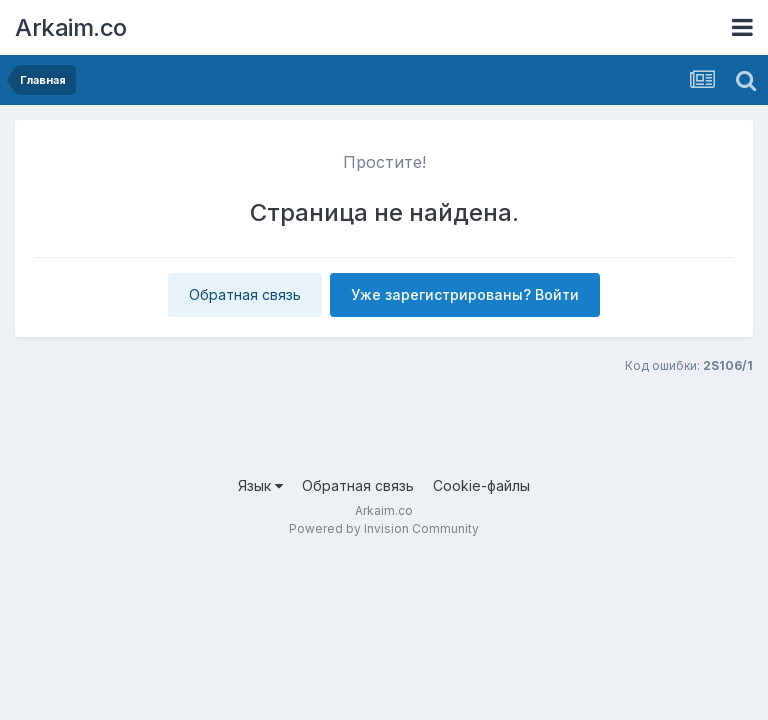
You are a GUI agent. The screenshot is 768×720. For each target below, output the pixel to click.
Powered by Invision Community (384, 528)
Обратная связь (245, 294)
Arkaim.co (71, 27)
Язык (260, 485)
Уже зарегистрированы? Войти (465, 294)
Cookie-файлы (481, 485)
